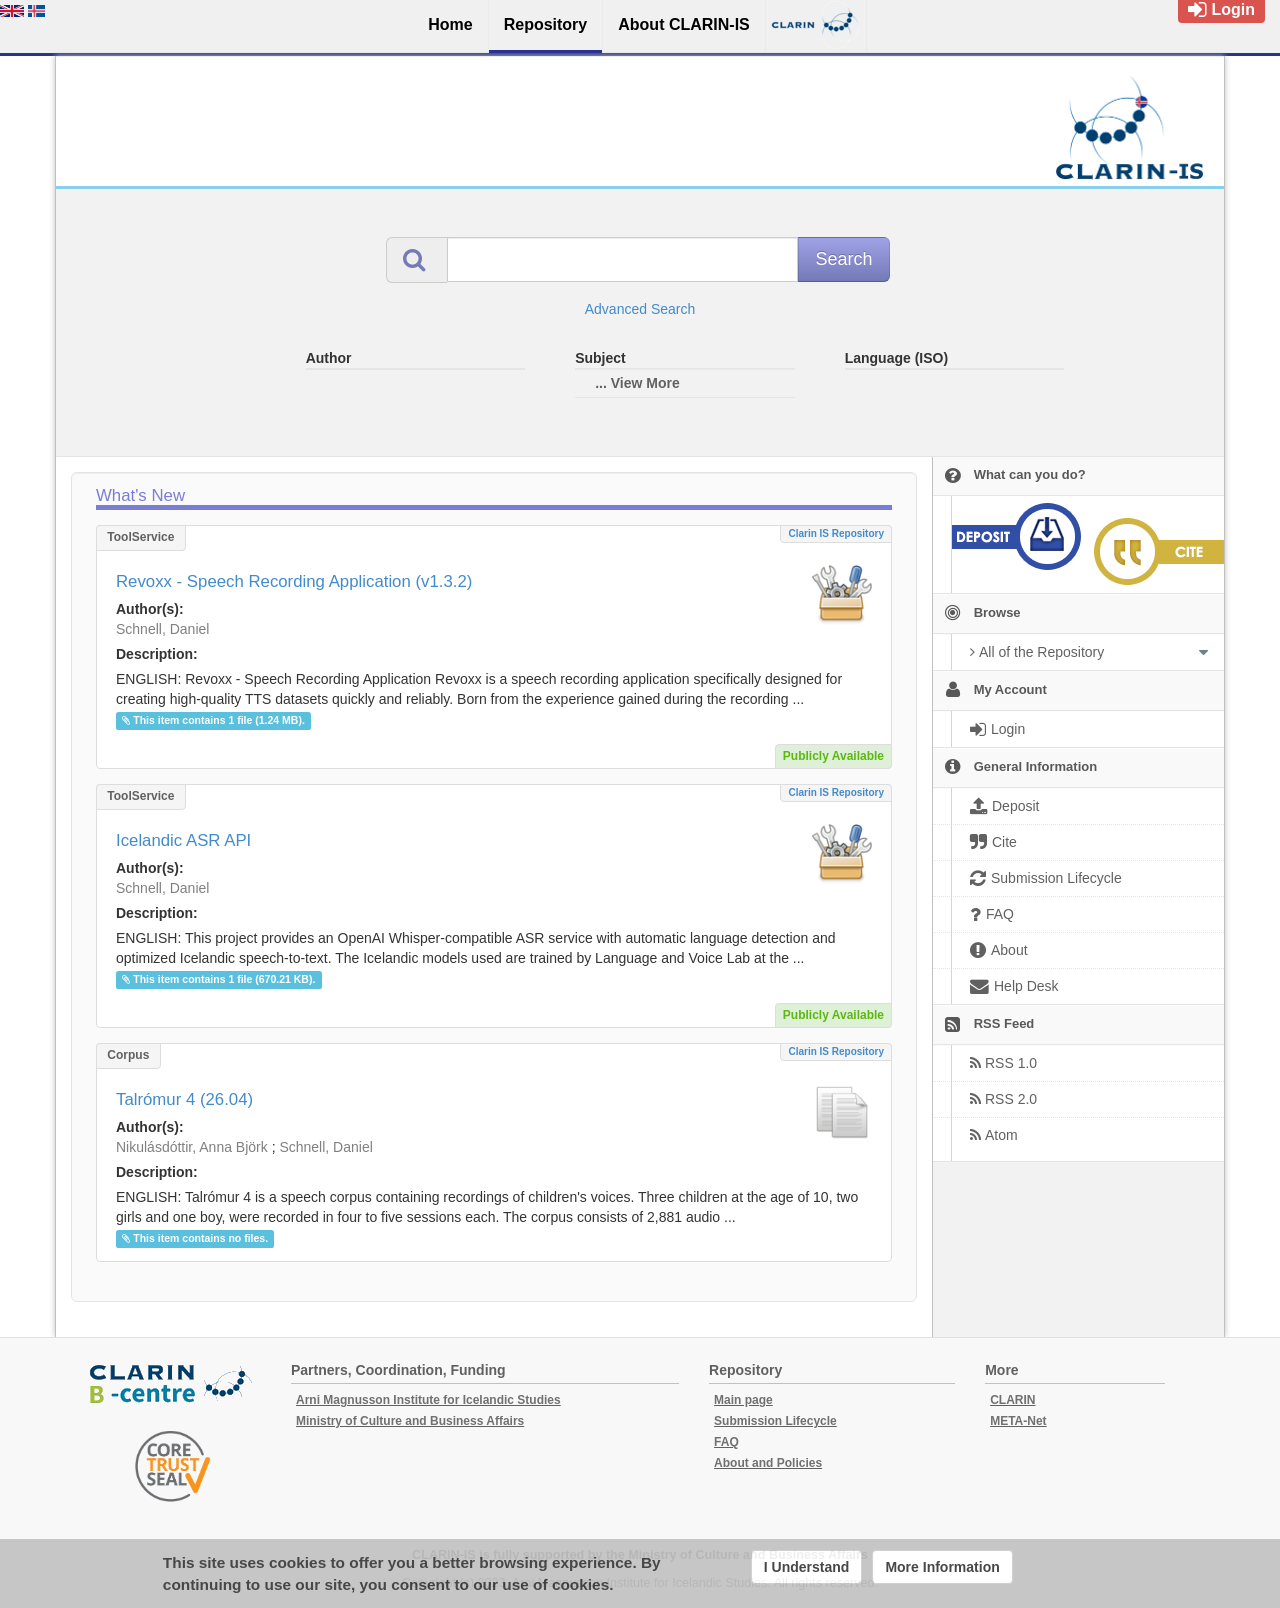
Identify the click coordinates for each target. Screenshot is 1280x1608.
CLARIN (1012, 1400)
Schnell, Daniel (162, 629)
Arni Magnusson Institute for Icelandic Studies (428, 1400)
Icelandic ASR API (183, 840)
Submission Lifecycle (775, 1421)
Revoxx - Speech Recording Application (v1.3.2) (294, 581)
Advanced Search (640, 309)
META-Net (1018, 1421)
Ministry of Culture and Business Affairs (410, 1421)
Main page (743, 1400)
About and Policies (768, 1463)
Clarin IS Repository (836, 533)
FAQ (726, 1442)
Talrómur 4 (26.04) (184, 1099)
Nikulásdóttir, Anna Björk (192, 1147)
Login (1221, 9)
